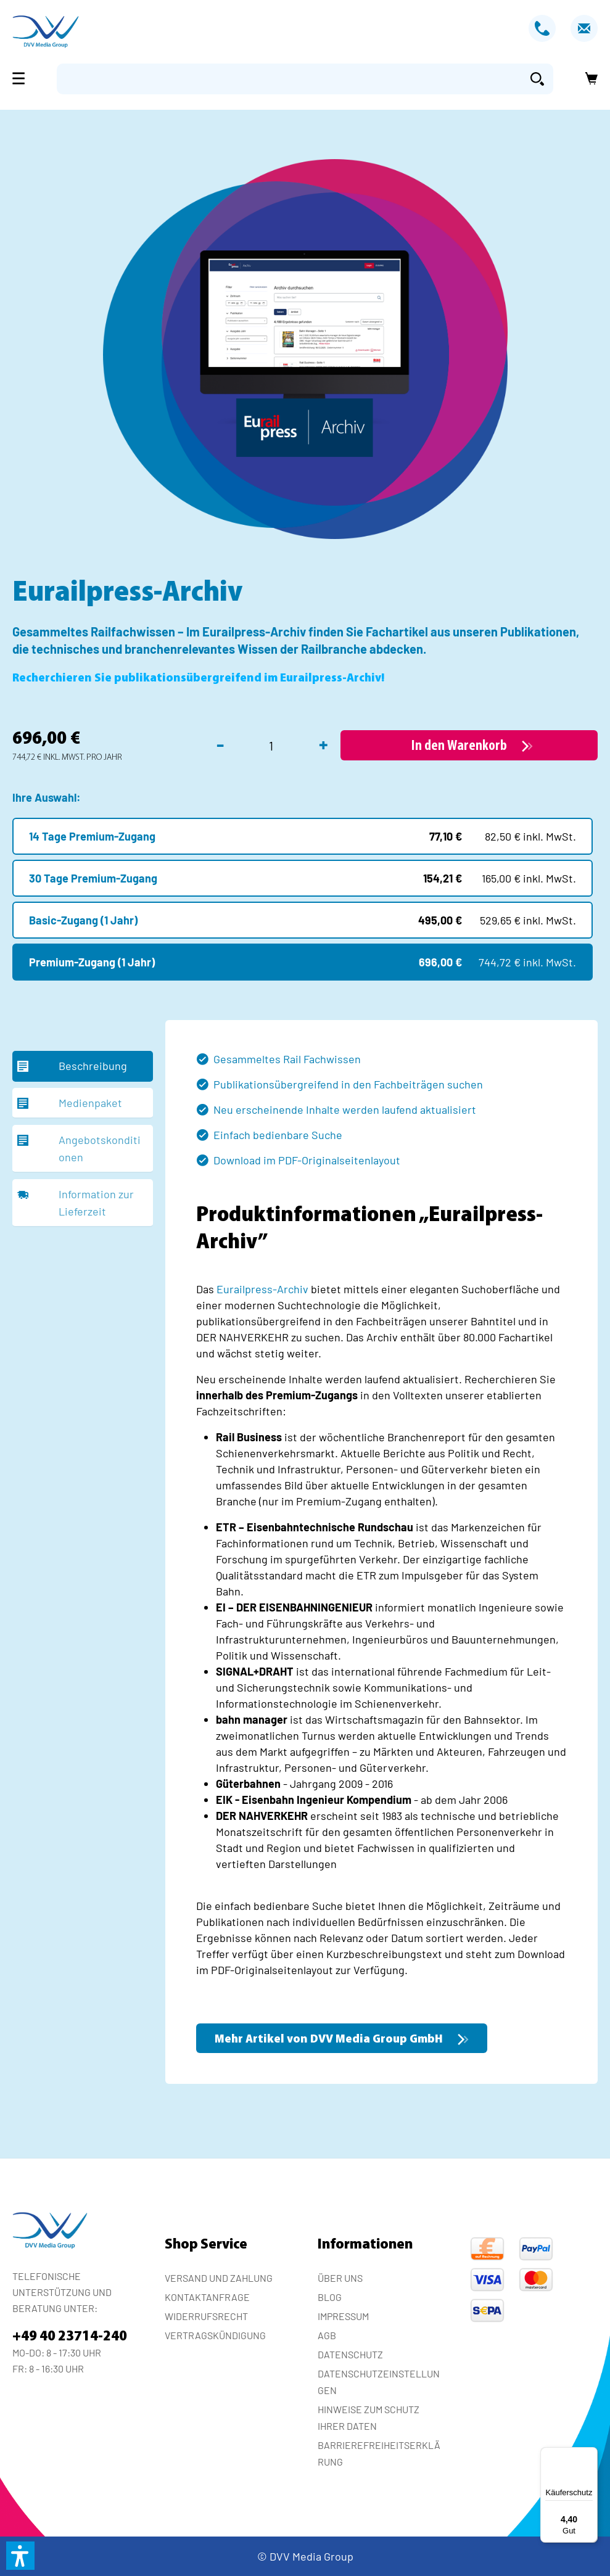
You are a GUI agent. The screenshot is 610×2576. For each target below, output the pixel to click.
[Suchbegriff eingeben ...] (289, 79)
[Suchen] (537, 79)
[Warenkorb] (588, 79)
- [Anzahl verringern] (220, 744)
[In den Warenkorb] (469, 745)
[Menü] (22, 77)
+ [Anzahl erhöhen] (323, 744)
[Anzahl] (271, 745)
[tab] (82, 1066)
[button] (20, 2555)
